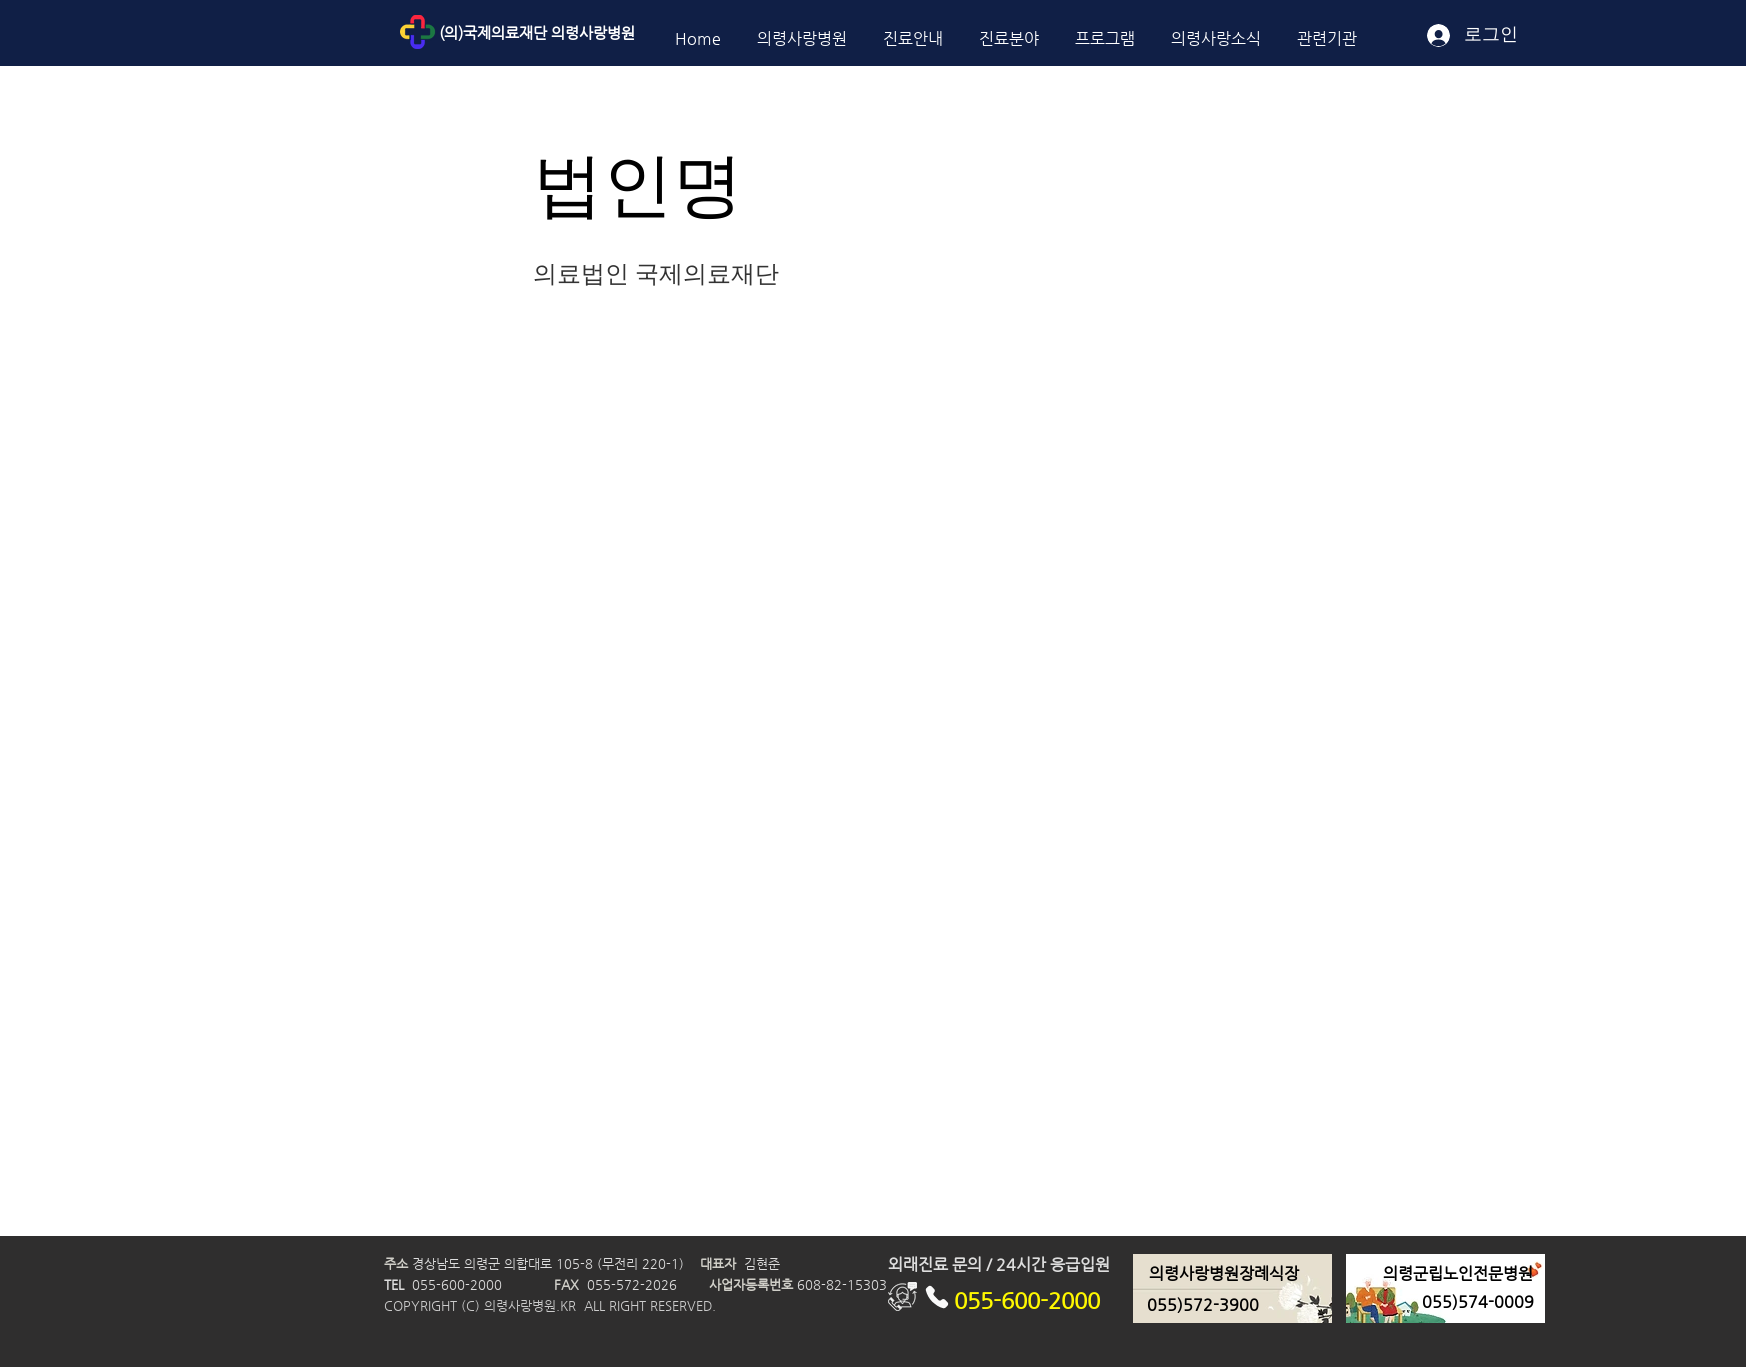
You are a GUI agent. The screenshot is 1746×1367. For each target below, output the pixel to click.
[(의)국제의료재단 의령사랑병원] (582, 32)
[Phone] (936, 1296)
